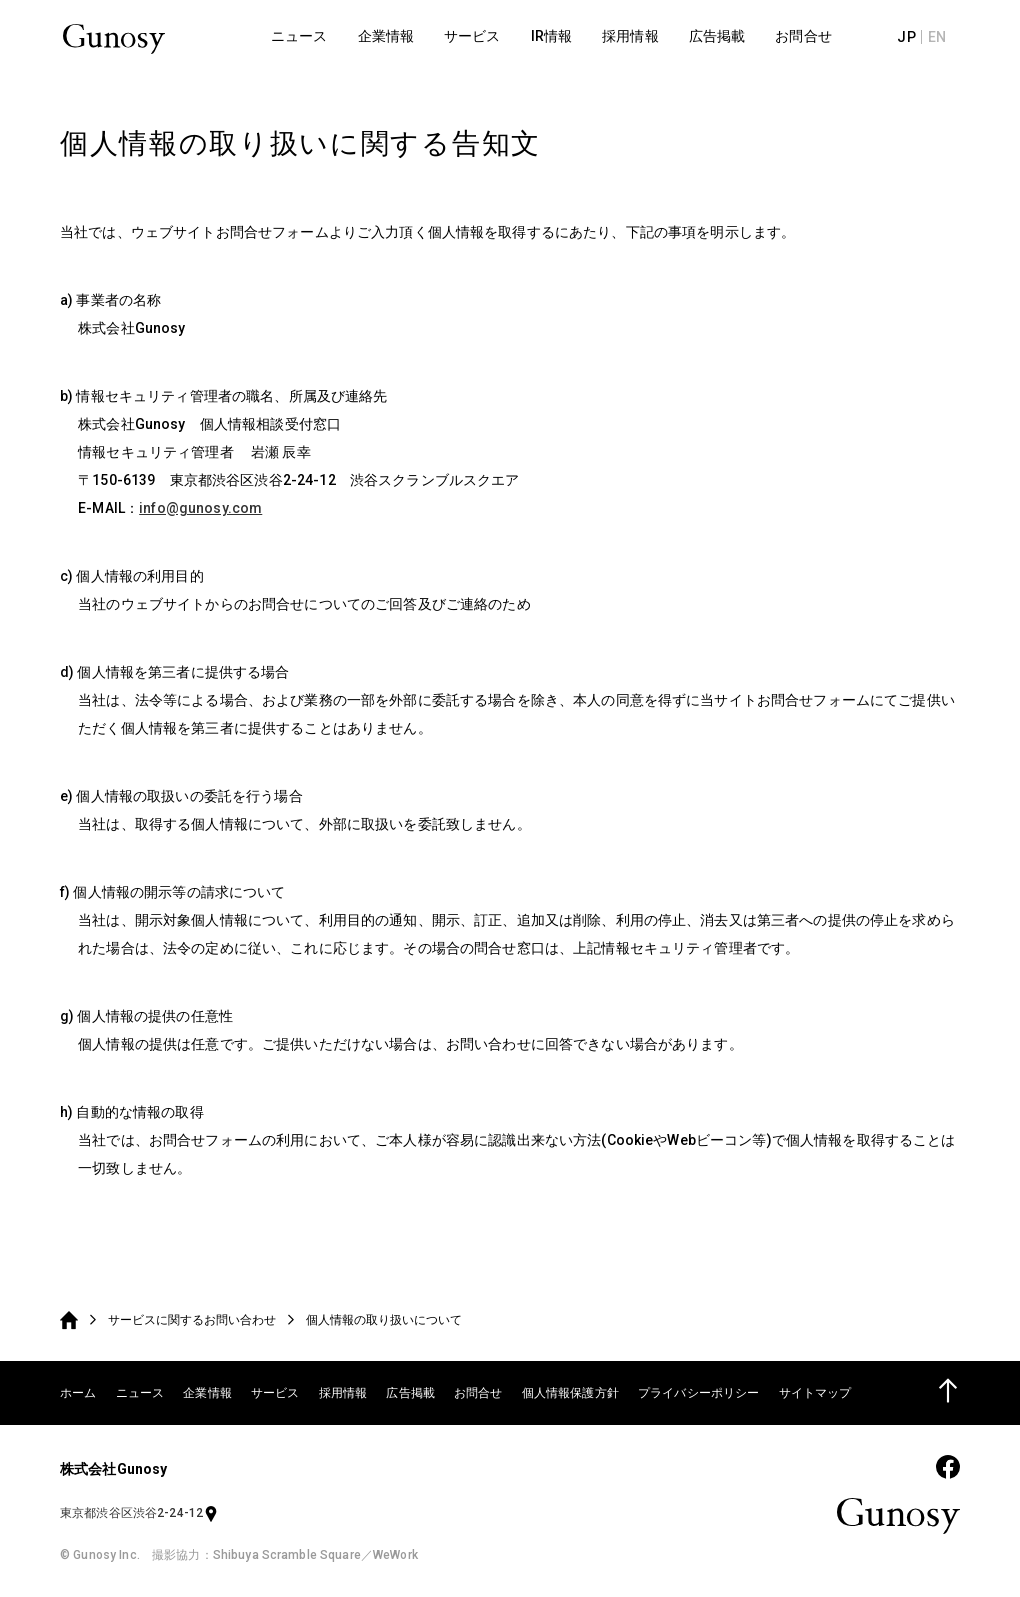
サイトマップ (815, 1393)
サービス (275, 1393)
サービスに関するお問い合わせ (192, 1320)
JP (915, 40)
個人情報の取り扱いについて (384, 1320)
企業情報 (207, 1393)
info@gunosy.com (200, 508)
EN (945, 40)
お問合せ (478, 1393)
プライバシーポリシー (698, 1393)
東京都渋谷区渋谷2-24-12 (139, 1513)
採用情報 (343, 1393)
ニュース (140, 1393)
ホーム (78, 1393)
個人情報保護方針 (570, 1393)
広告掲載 (410, 1393)
